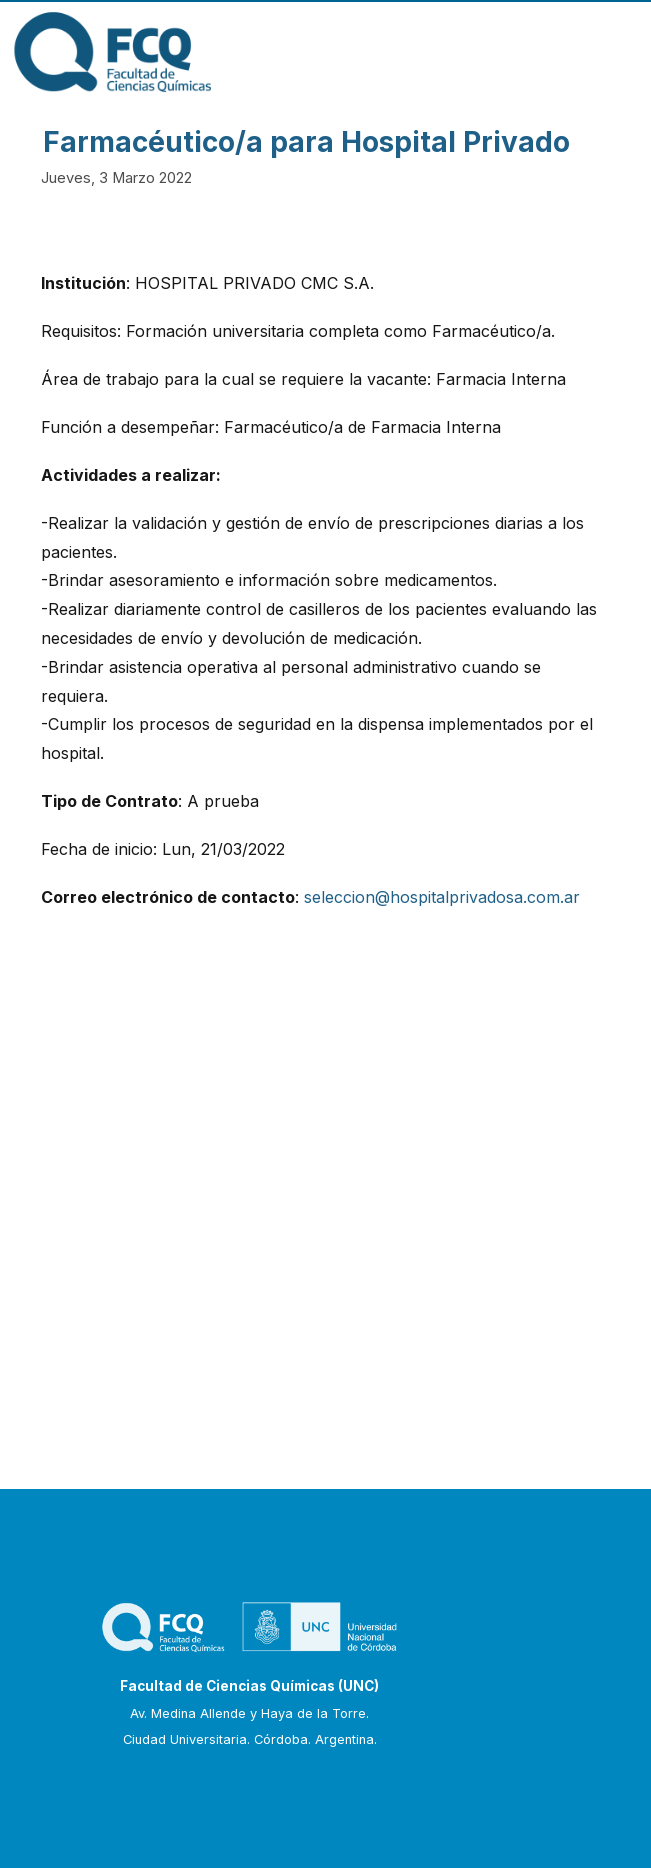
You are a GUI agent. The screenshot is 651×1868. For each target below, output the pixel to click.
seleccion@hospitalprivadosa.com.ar (442, 897)
